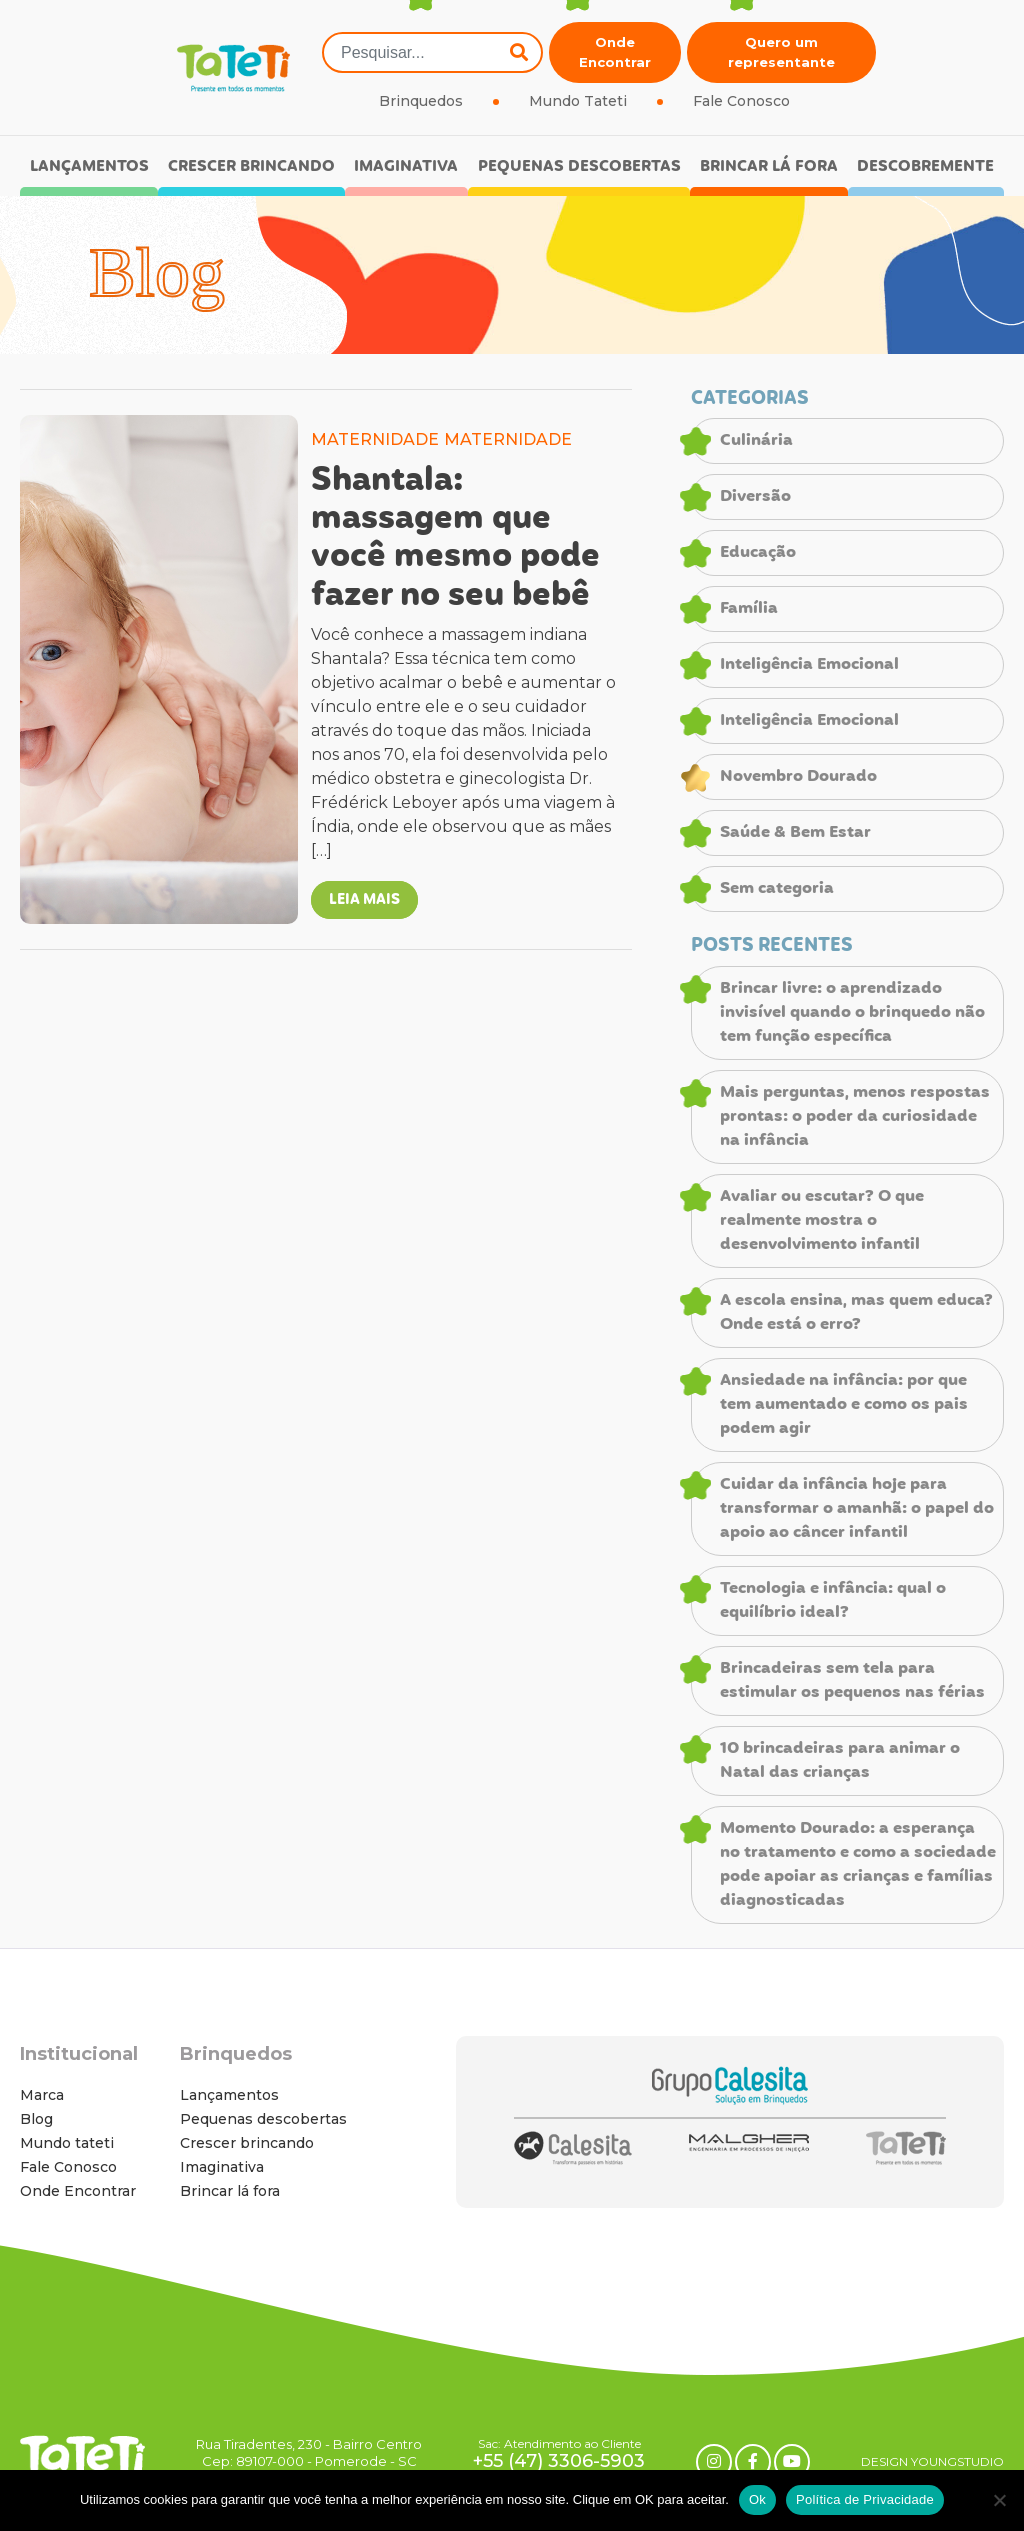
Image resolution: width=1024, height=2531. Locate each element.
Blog (36, 2119)
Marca (42, 2095)
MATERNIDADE (375, 439)
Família (749, 609)
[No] (999, 2500)
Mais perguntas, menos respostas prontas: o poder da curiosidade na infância (855, 1117)
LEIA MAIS (364, 900)
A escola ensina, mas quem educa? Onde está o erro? (856, 1313)
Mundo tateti (67, 2143)
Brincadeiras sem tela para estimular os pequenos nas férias (852, 1681)
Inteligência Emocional (809, 665)
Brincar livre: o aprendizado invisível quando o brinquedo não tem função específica (852, 1013)
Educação (758, 553)
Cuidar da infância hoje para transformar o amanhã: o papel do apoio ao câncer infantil (857, 1509)
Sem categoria (777, 889)
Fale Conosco (741, 101)
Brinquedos (421, 101)
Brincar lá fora (769, 166)
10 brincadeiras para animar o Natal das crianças (840, 1761)
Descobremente (925, 166)
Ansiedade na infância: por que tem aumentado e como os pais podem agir (844, 1405)
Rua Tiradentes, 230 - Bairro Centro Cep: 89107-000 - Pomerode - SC (309, 2452)
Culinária (756, 441)
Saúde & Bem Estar (795, 833)
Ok (757, 2499)
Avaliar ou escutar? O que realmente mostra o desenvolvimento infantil (822, 1221)
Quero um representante (781, 52)
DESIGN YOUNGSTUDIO (932, 2461)
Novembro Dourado (798, 777)
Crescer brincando (251, 166)
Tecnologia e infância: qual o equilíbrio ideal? (833, 1601)
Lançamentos (89, 166)
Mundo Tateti (578, 101)
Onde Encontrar (615, 52)
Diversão (755, 497)
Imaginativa (406, 166)
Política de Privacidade (865, 2499)
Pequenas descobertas (579, 166)
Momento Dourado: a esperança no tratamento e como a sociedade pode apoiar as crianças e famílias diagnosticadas (858, 1865)
